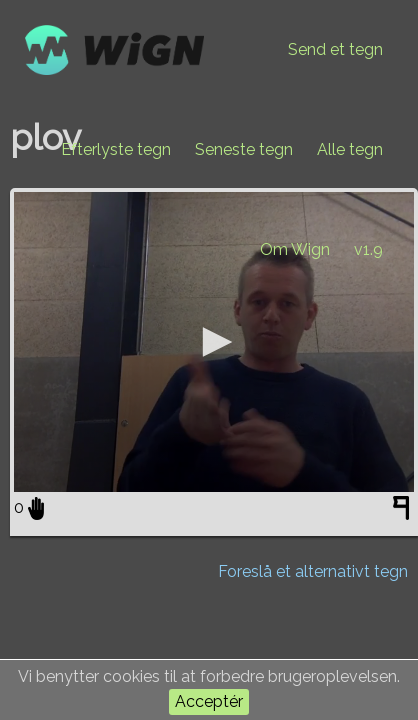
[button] (214, 342)
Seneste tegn (244, 149)
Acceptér (209, 701)
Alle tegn (350, 149)
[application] (214, 342)
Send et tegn (335, 49)
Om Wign (295, 249)
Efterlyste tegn (116, 149)
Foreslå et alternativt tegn (313, 571)
